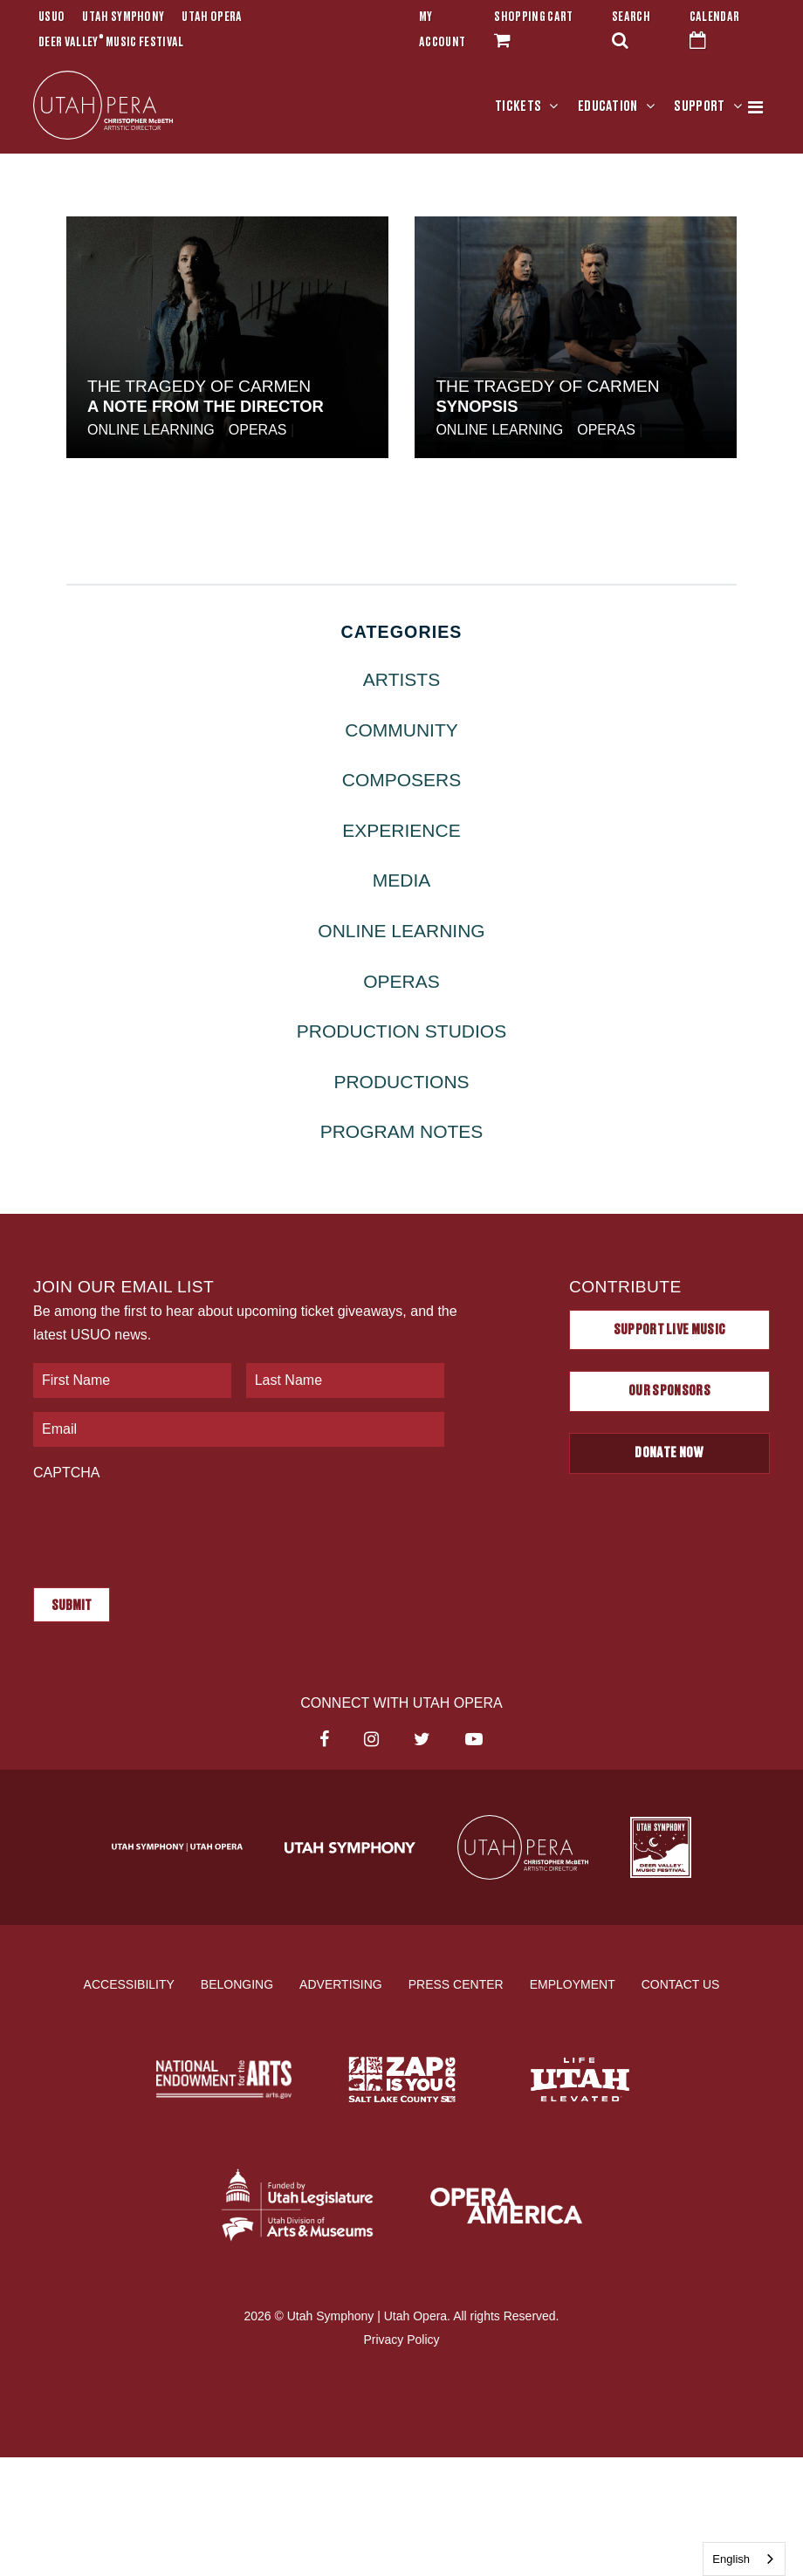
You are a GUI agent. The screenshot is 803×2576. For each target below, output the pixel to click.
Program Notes (402, 1131)
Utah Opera (212, 17)
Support (699, 106)
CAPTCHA (66, 1472)
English (731, 2559)
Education (608, 106)
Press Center (456, 1984)
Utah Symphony (123, 17)
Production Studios (401, 1031)
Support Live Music (670, 1330)
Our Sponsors (669, 1391)
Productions (401, 1082)
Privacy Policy (401, 2339)
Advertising (340, 1984)
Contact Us (681, 1984)
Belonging (237, 1984)
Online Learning (151, 429)
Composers (402, 780)
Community (401, 730)
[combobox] (744, 2559)
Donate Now (669, 1453)
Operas (258, 429)
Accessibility (129, 1984)
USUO (51, 17)
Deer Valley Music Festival (111, 43)
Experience (401, 830)
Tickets (518, 106)
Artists (401, 679)
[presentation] (166, 1525)
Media (402, 880)
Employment (572, 1984)
